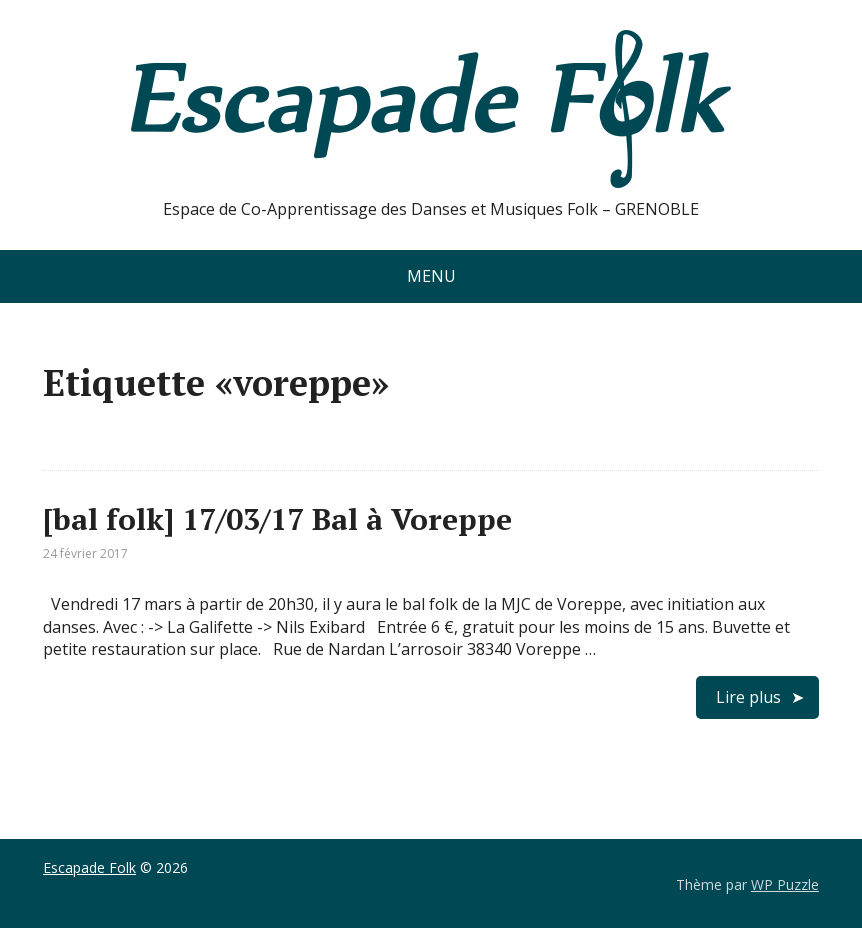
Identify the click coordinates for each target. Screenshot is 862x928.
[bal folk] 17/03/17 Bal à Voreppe (277, 519)
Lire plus (748, 697)
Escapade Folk (89, 867)
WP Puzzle (785, 884)
